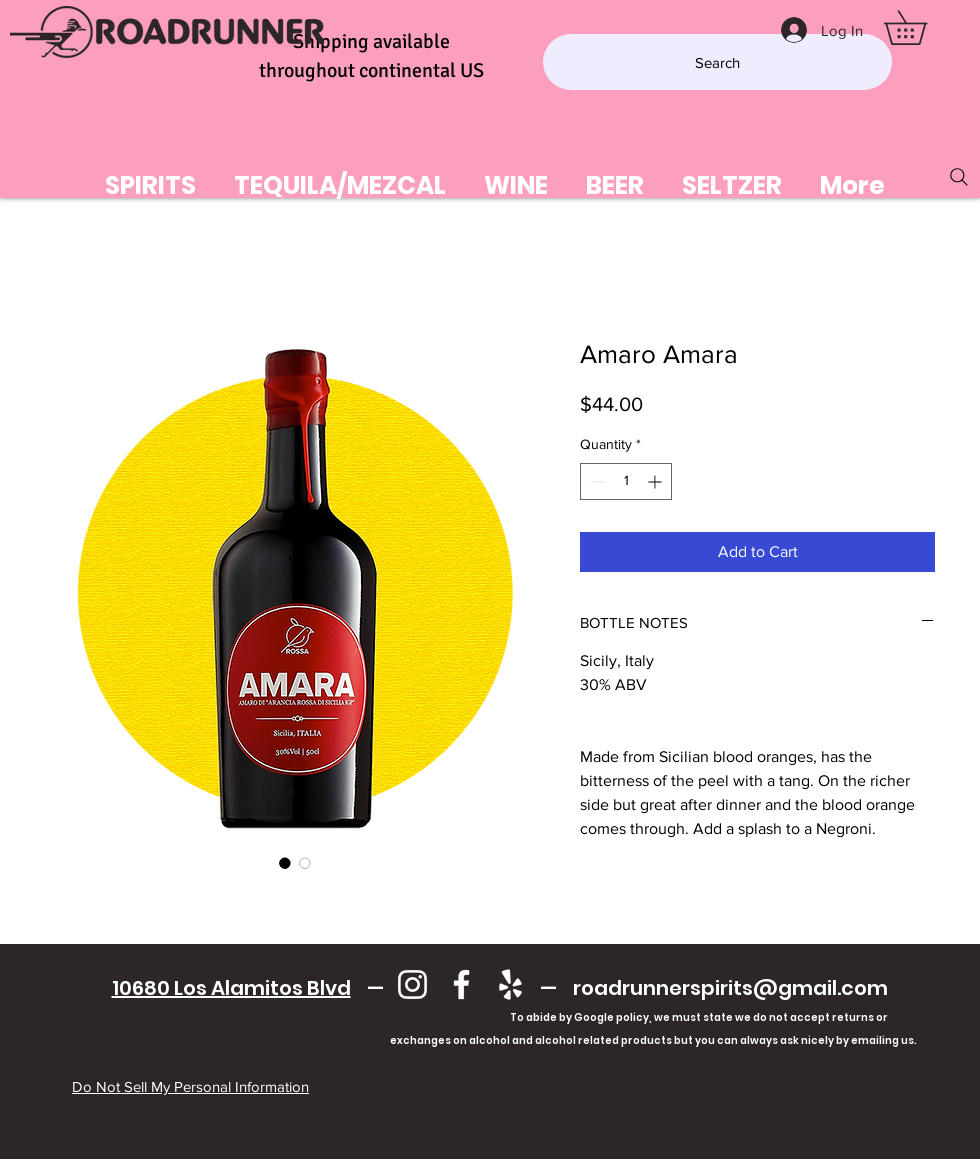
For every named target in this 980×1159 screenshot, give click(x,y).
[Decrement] (595, 481)
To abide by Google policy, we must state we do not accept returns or (699, 1017)
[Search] (717, 62)
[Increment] (656, 481)
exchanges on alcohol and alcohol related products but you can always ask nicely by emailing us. (499, 1040)
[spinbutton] (626, 481)
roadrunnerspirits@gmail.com (730, 988)
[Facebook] (461, 984)
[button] (922, 27)
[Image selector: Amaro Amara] (285, 863)
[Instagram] (412, 984)
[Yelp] (510, 984)
